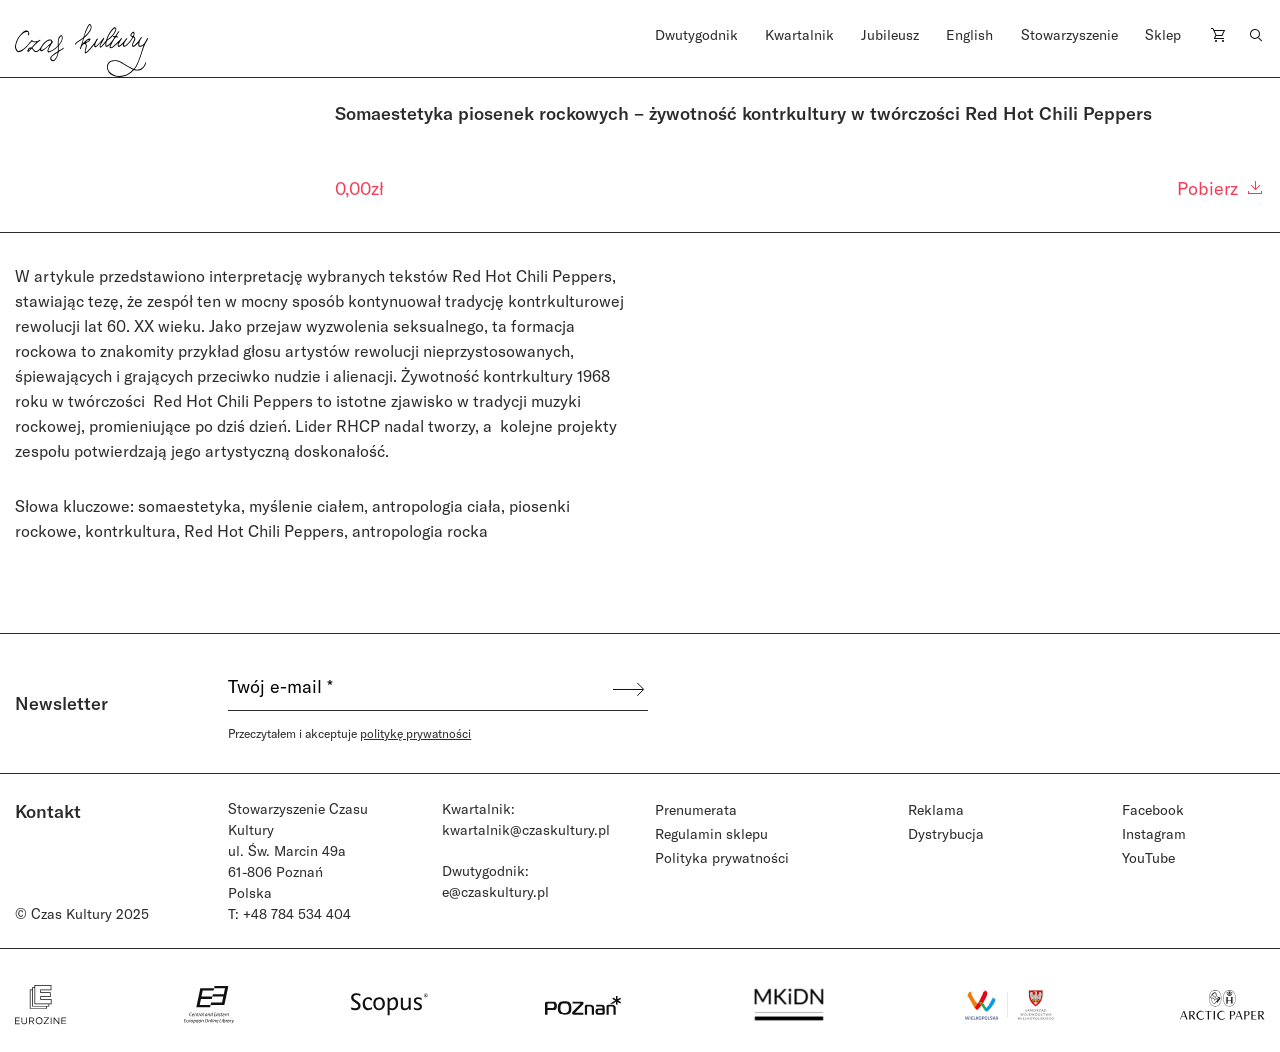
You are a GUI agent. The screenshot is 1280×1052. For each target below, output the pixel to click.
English (969, 34)
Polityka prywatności (722, 857)
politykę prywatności (415, 733)
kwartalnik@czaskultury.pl (526, 829)
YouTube (1148, 857)
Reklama (936, 809)
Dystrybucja (946, 833)
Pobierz (1221, 188)
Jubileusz (890, 34)
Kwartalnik (799, 34)
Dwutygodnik (696, 34)
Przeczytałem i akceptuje (349, 733)
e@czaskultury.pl (495, 891)
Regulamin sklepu (711, 833)
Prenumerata (696, 809)
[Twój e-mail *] (419, 689)
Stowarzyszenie (1069, 34)
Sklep (1163, 34)
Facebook (1153, 809)
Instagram (1154, 833)
